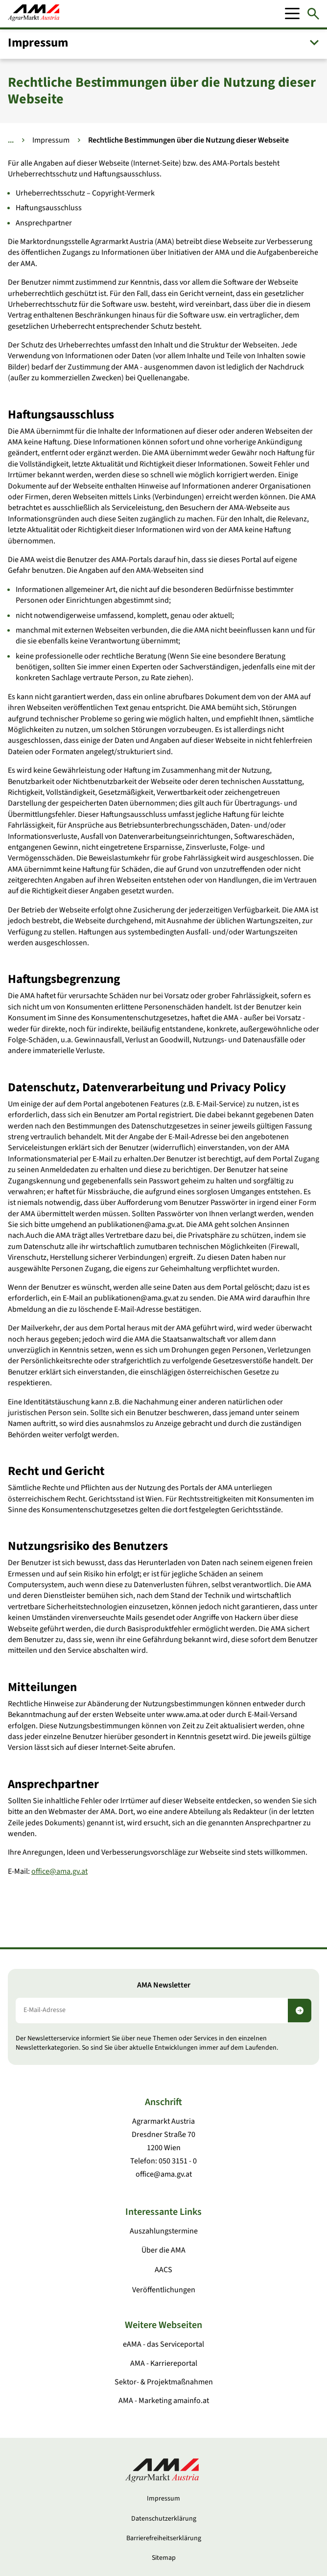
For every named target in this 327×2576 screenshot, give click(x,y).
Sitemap (164, 2558)
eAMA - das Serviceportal (163, 2344)
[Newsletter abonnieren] (299, 2010)
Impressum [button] (38, 42)
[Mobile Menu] (292, 14)
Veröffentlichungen (163, 2289)
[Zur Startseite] (33, 13)
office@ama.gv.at (59, 1870)
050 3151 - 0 (178, 2161)
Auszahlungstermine (164, 2231)
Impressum (51, 140)
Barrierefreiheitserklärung (163, 2538)
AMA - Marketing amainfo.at (163, 2400)
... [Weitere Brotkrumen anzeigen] (11, 140)
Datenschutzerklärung (163, 2519)
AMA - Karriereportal (163, 2363)
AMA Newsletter (163, 1985)
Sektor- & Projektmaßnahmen (164, 2382)
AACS (163, 2269)
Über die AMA (163, 2250)
